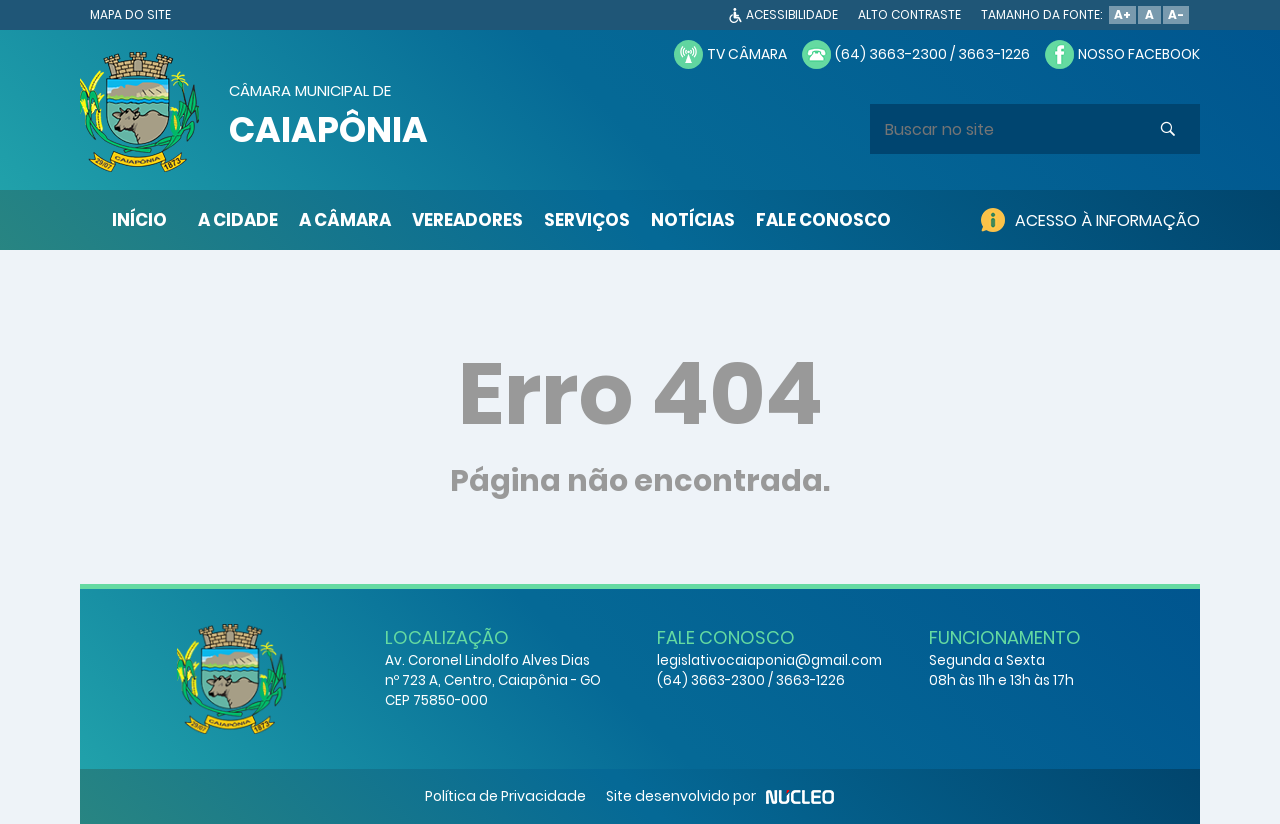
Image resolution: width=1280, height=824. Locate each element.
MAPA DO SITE (130, 14)
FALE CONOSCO (823, 220)
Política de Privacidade (505, 796)
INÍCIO (139, 220)
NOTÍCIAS (693, 220)
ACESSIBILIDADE (792, 14)
